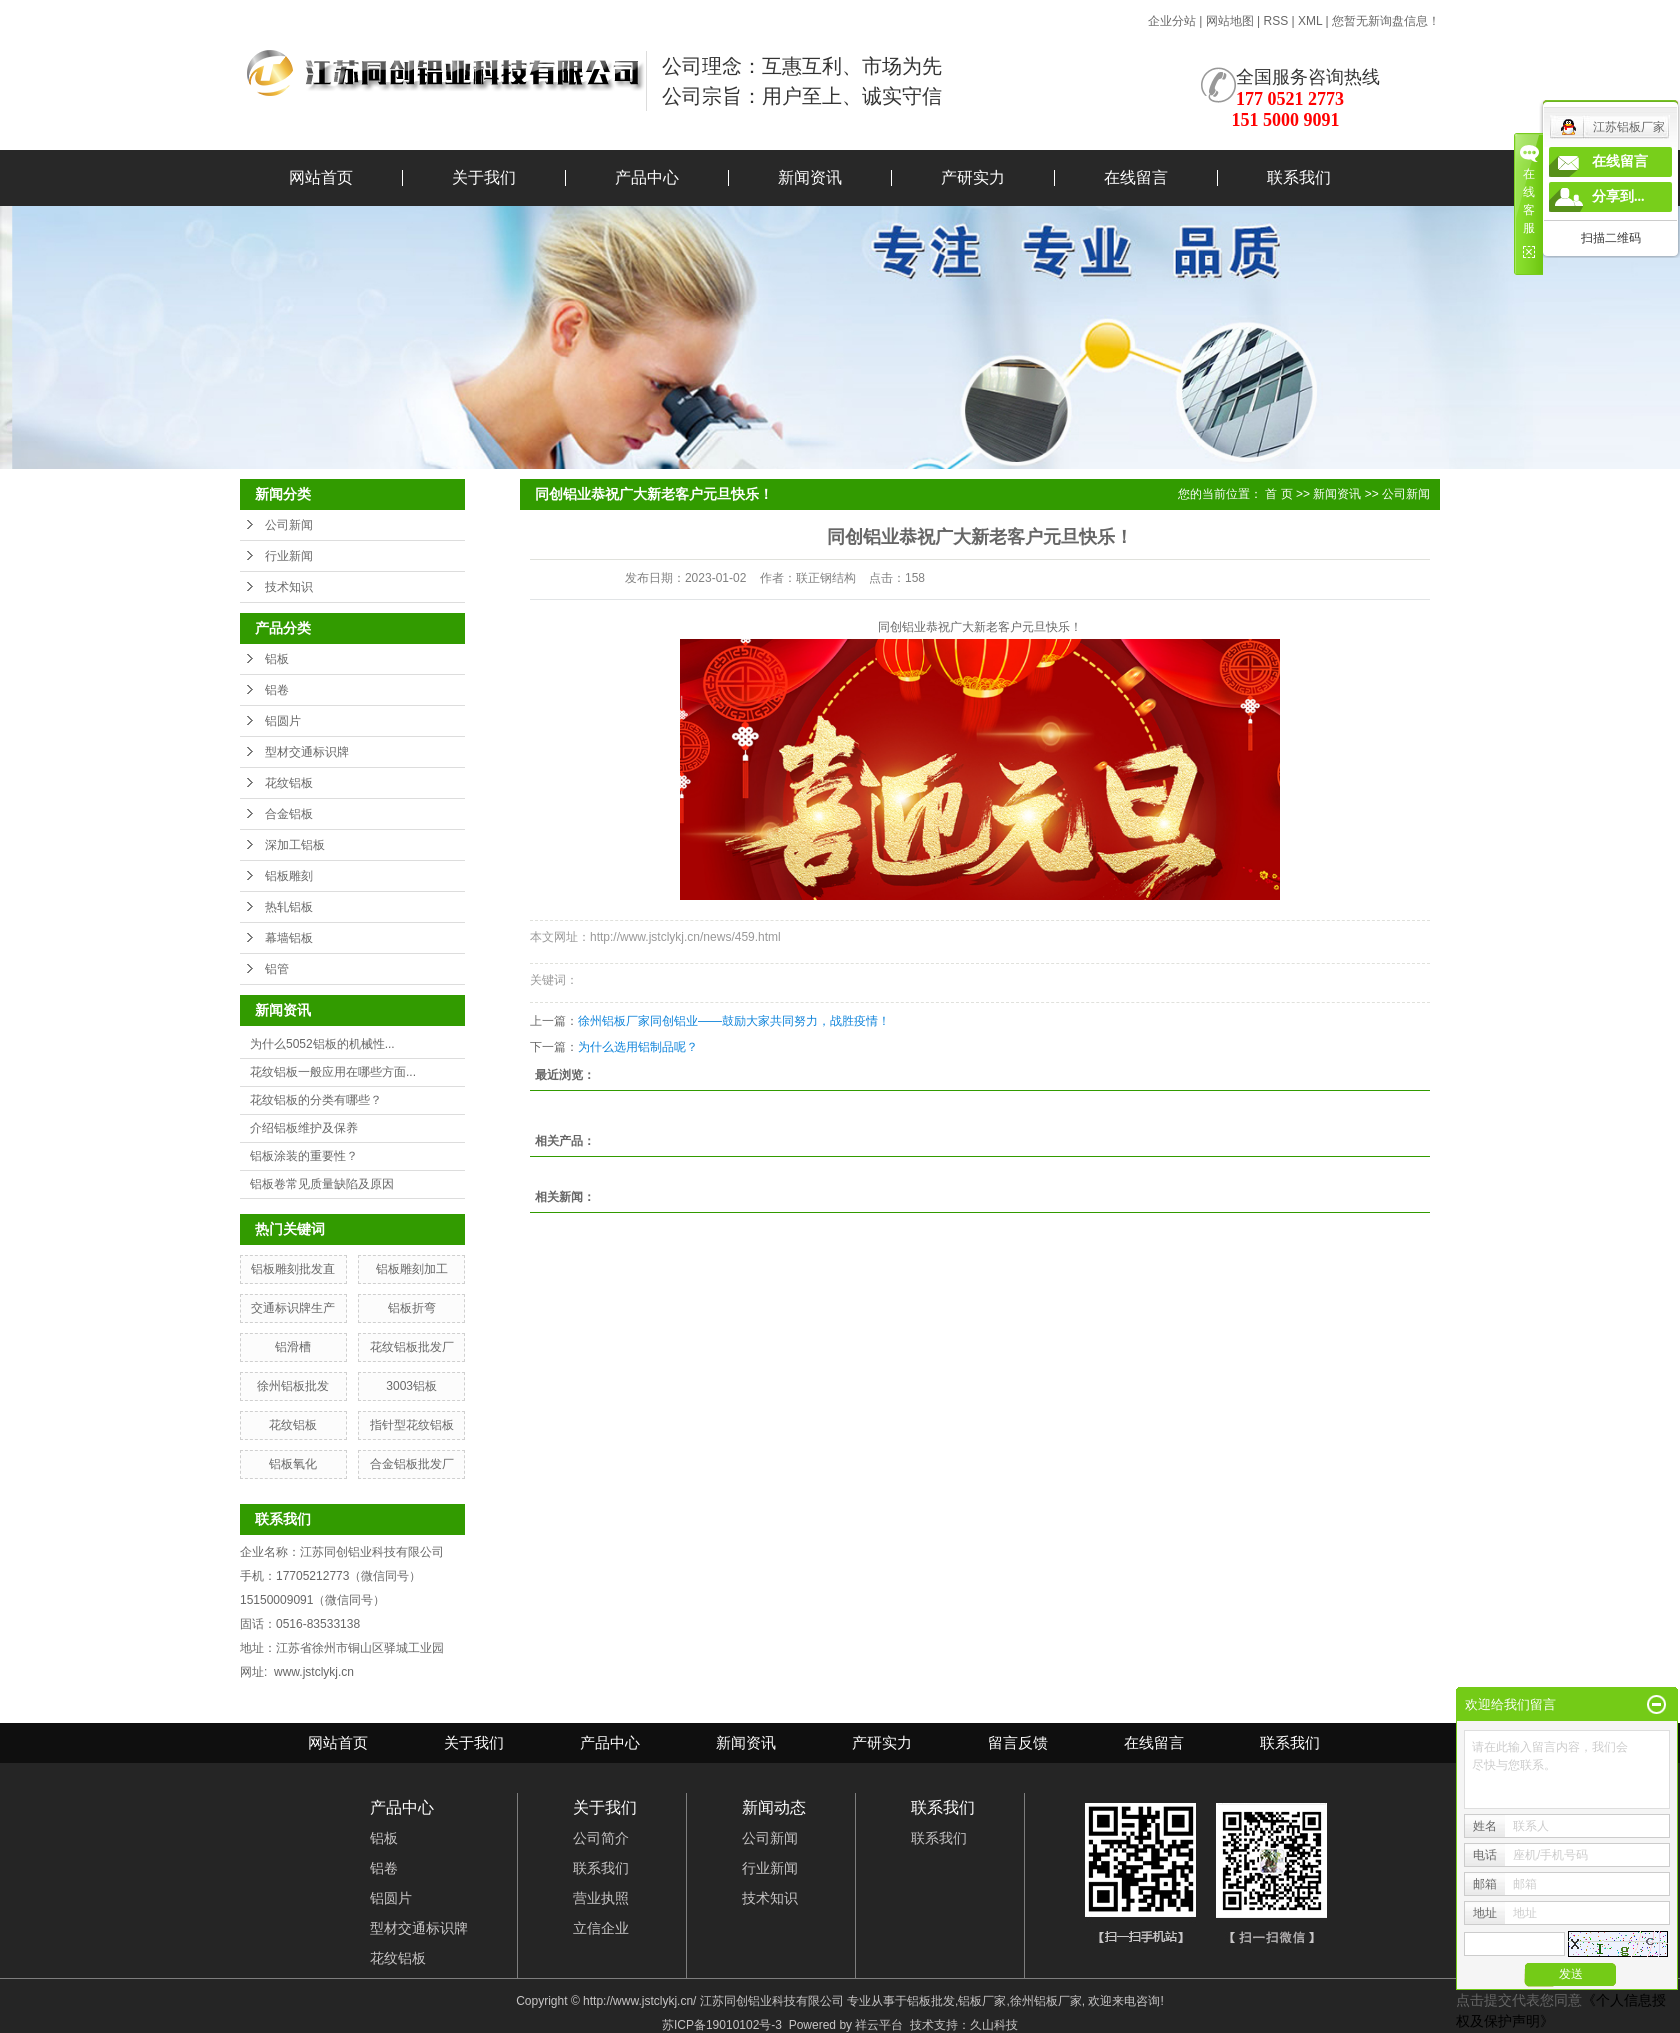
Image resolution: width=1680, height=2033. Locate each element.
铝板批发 (931, 2001)
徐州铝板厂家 (1046, 2001)
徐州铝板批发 (293, 1386)
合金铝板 (289, 814)
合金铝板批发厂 (412, 1464)
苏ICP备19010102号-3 (722, 2025)
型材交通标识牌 (307, 752)
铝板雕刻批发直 (293, 1269)
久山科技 (994, 2025)
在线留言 (1136, 177)
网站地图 (1231, 21)
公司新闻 (289, 525)
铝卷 (277, 690)
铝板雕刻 (289, 876)
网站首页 (321, 177)
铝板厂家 (982, 2001)
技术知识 (289, 587)
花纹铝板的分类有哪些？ (316, 1100)
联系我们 (1299, 177)
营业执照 (601, 1898)
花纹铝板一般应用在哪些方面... (333, 1072)
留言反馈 (1018, 1742)
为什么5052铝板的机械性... (322, 1044)
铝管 (277, 969)
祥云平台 (879, 2025)
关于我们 (484, 177)
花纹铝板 (289, 783)
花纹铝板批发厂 (412, 1347)
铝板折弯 (412, 1308)
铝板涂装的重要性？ (304, 1156)
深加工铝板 (295, 845)
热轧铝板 (289, 907)
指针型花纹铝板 (412, 1425)
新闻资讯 (810, 177)
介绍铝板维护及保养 (304, 1128)
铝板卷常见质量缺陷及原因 (322, 1184)
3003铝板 (411, 1386)
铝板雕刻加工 (412, 1269)
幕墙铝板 (289, 938)
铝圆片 (283, 721)
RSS (1275, 21)
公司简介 (601, 1838)
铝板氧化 (293, 1464)
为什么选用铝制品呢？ (638, 1047)
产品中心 (647, 177)
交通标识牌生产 (293, 1308)
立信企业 (601, 1928)
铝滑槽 (293, 1347)
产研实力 (973, 177)
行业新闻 (289, 556)
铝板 (277, 659)
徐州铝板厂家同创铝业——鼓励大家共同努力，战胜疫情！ (734, 1021)
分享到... (1618, 196)
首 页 (1278, 494)
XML (1310, 21)
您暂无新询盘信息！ (1386, 21)
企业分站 (1172, 21)
